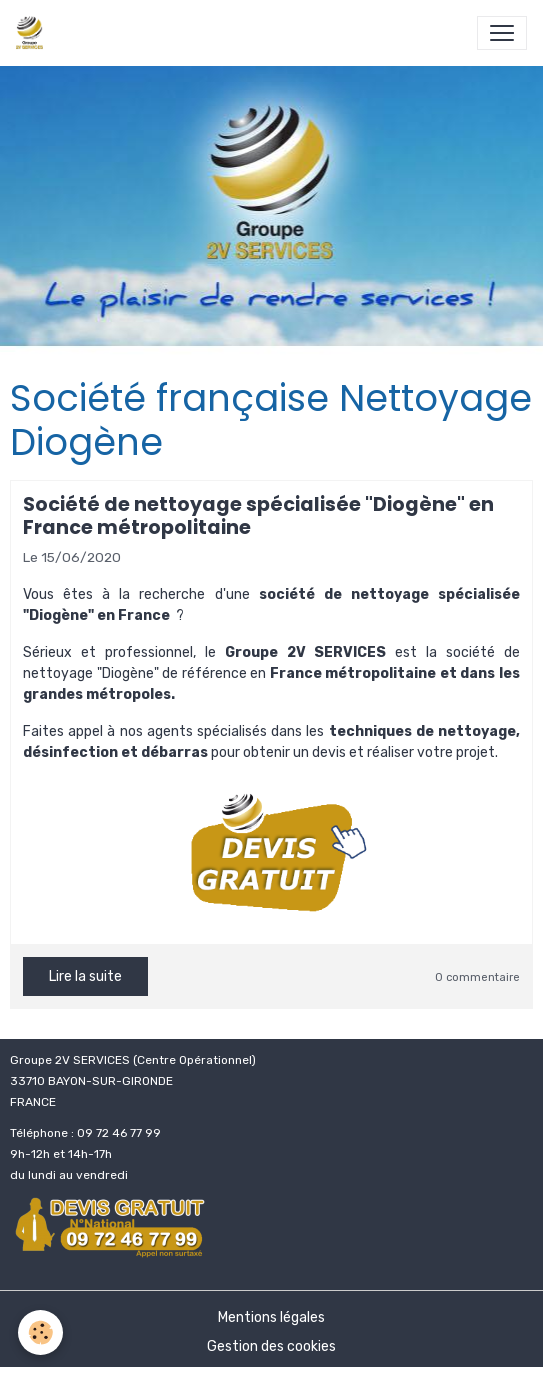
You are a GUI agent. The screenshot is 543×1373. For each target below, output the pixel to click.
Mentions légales (271, 1317)
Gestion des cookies (271, 1346)
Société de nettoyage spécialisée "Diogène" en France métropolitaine (258, 516)
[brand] (33, 33)
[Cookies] (40, 1332)
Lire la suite (85, 976)
